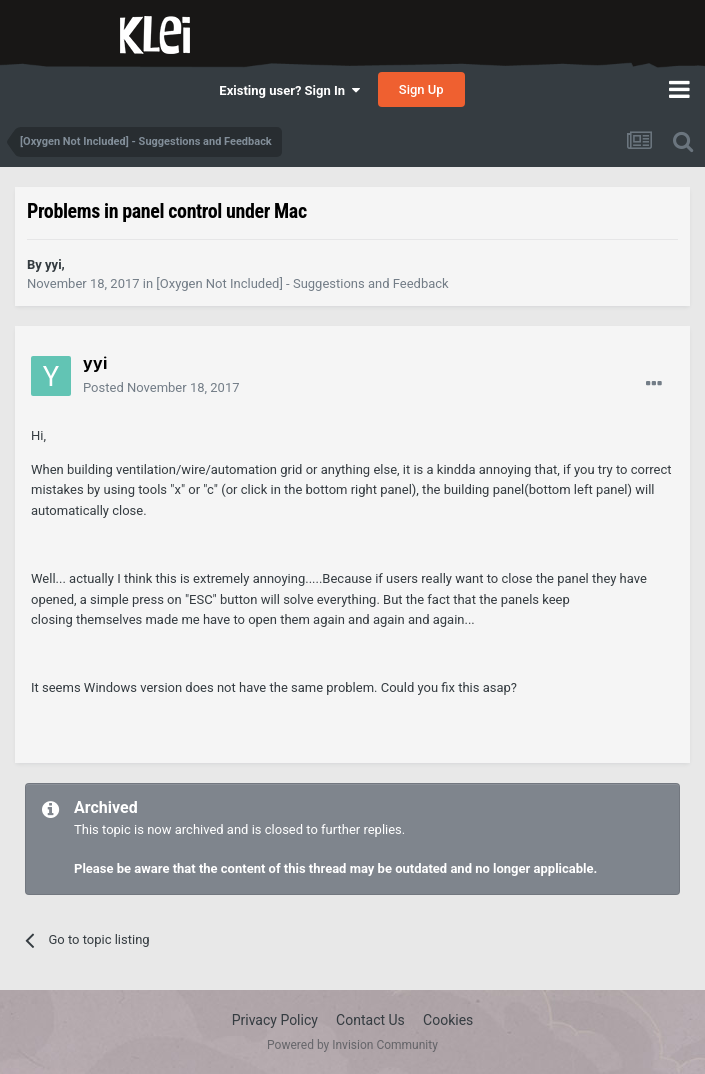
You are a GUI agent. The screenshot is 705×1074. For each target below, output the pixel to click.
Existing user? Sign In (289, 90)
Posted (161, 387)
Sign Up (421, 89)
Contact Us (370, 1020)
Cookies (448, 1020)
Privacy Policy (275, 1020)
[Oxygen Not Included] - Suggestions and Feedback (302, 283)
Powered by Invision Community (352, 1045)
